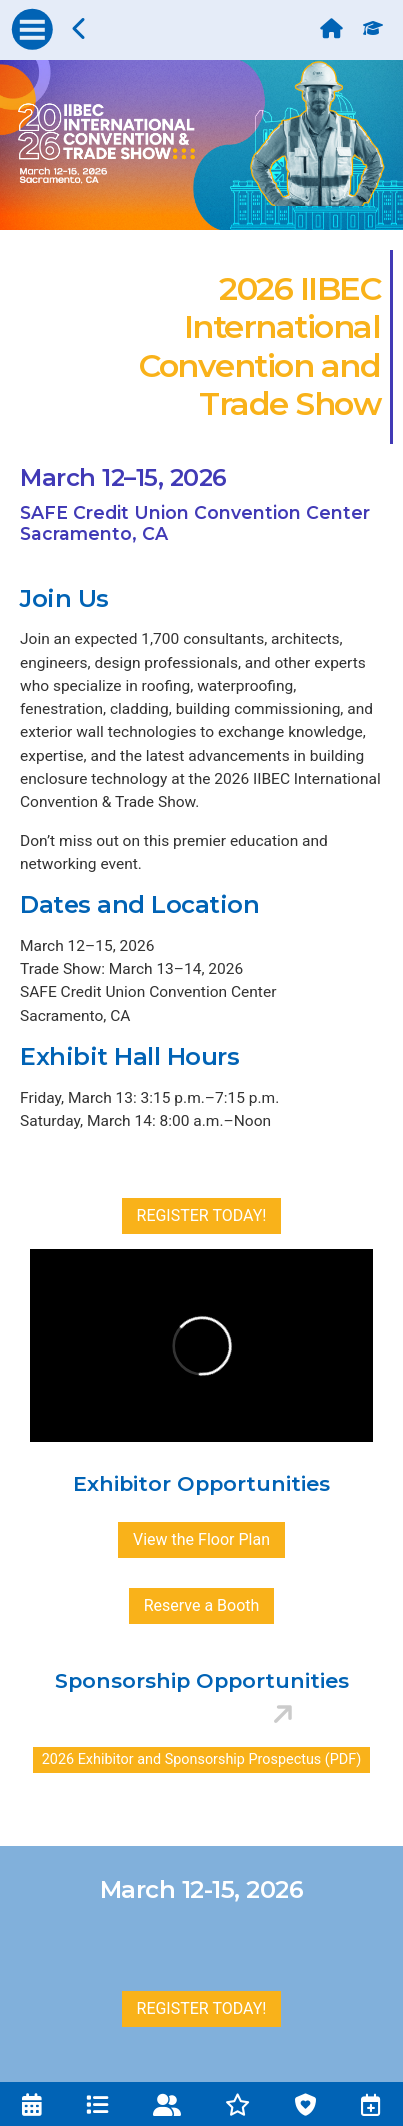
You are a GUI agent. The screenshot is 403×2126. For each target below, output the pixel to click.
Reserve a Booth (202, 1605)
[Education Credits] (378, 22)
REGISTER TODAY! (202, 1215)
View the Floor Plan (201, 1539)
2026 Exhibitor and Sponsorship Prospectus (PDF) (201, 1759)
